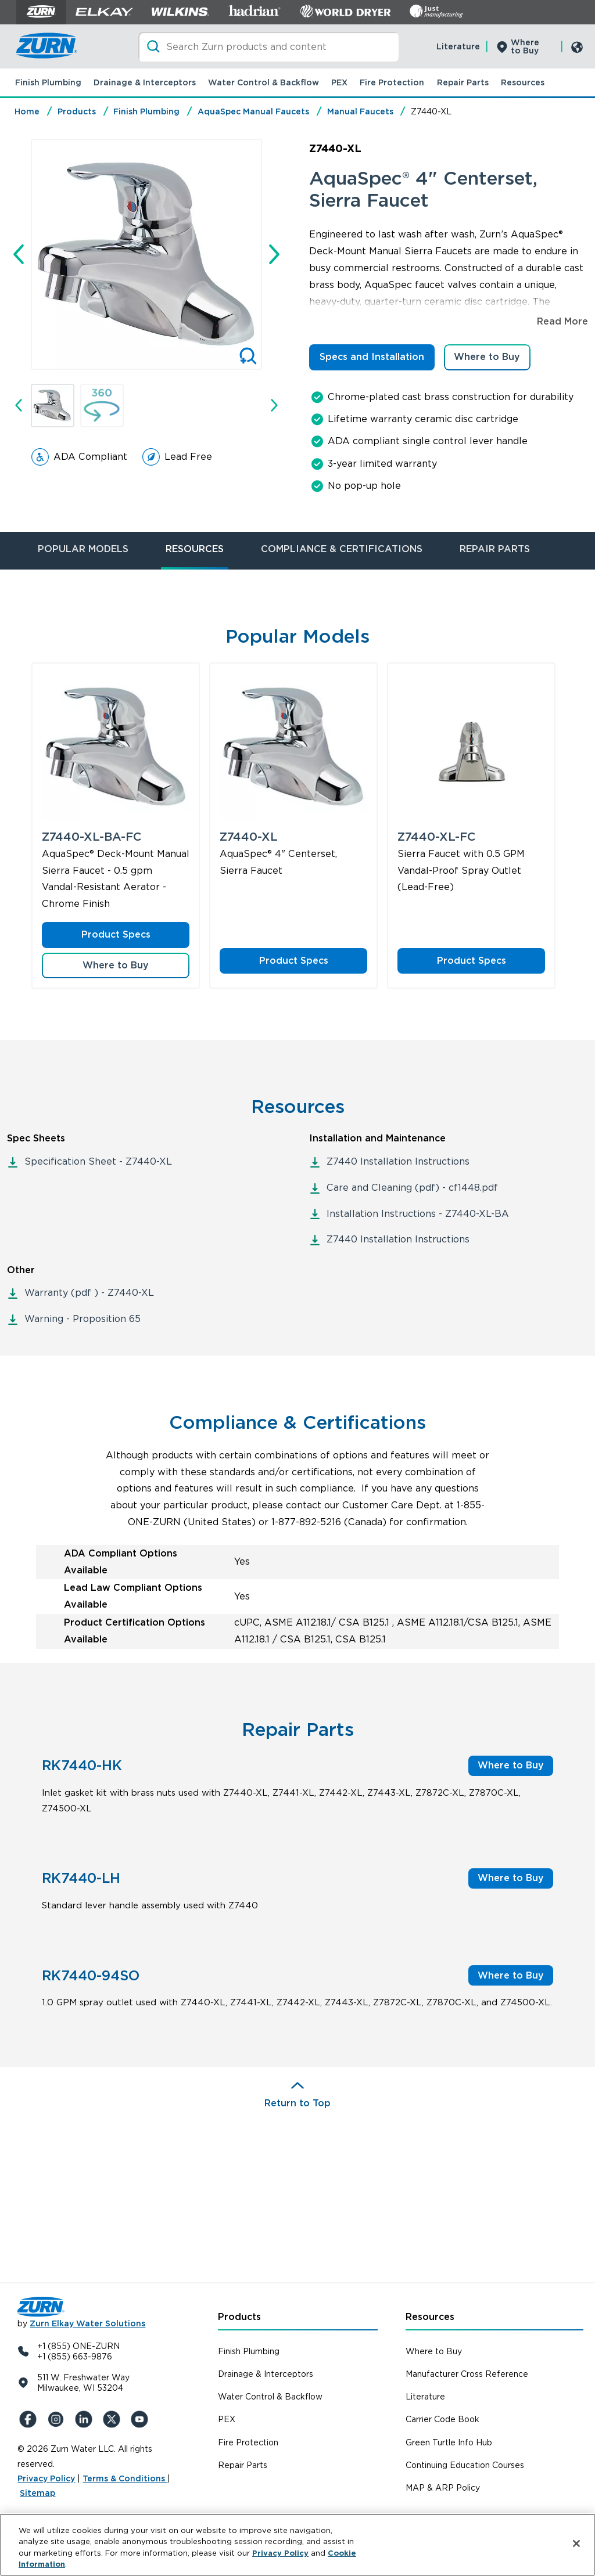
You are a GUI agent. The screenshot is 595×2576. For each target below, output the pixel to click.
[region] (297, 2544)
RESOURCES (195, 548)
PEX (339, 82)
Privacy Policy (46, 2478)
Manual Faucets (360, 111)
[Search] (268, 46)
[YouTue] (140, 2419)
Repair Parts (463, 82)
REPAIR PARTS (495, 548)
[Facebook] (29, 2419)
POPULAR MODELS (83, 548)
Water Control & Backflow (263, 82)
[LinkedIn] (84, 2419)
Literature (458, 46)
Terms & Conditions (125, 2478)
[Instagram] (57, 2419)
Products (77, 111)
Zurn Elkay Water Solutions (87, 2323)
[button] (52, 405)
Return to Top (297, 2103)
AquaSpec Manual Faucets (253, 111)
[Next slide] (274, 254)
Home (27, 111)
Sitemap (37, 2493)
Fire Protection (392, 82)
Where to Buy (525, 46)
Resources (522, 82)
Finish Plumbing (48, 82)
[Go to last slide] (18, 254)
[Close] (576, 2543)
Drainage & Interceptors (145, 82)
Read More (562, 321)
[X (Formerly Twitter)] (112, 2419)
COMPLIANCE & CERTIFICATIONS (341, 548)
